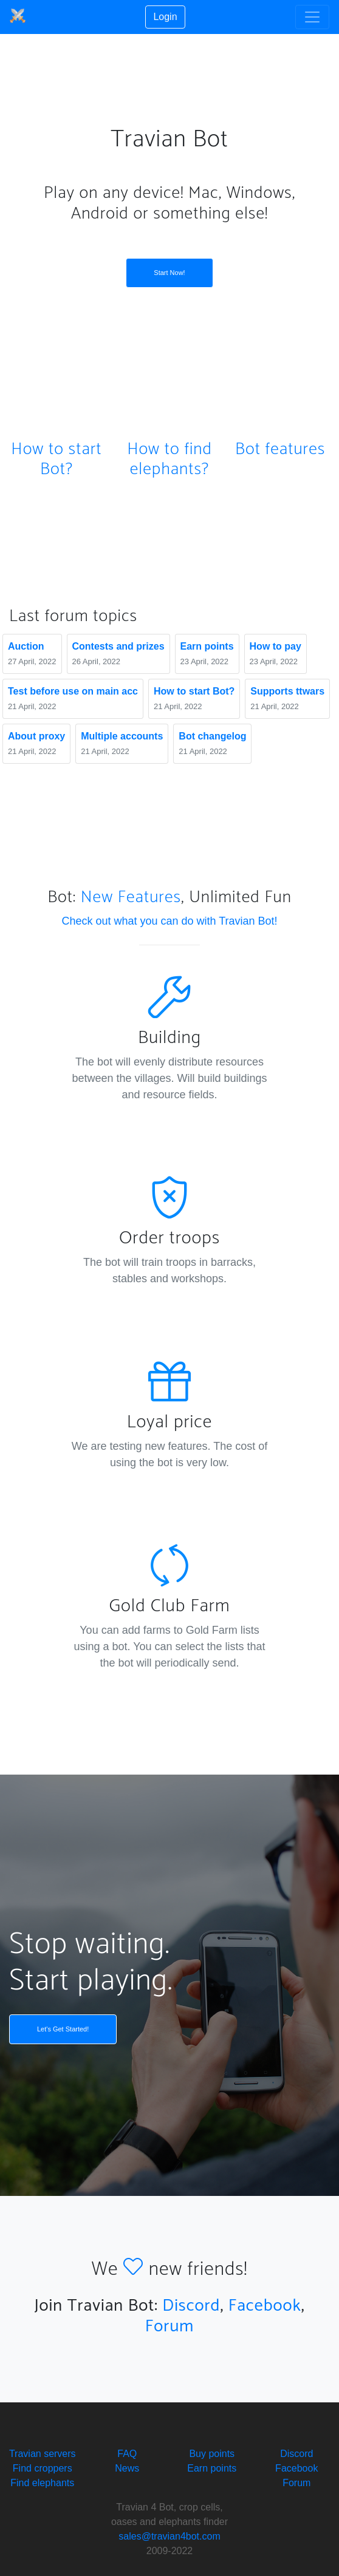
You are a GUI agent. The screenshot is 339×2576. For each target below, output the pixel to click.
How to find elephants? (169, 459)
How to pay (275, 646)
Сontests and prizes (118, 646)
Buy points (212, 2454)
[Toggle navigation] (312, 17)
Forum (169, 2326)
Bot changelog (212, 736)
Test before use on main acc (73, 691)
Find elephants (42, 2483)
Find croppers (42, 2468)
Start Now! (169, 272)
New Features (131, 897)
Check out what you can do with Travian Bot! (169, 921)
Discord (191, 2306)
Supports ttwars (287, 691)
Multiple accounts (122, 736)
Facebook (264, 2306)
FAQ (127, 2454)
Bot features (280, 449)
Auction (26, 646)
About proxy (36, 736)
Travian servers (42, 2454)
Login (165, 17)
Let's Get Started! (63, 2029)
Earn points (207, 646)
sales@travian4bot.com (169, 2536)
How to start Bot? (56, 459)
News (127, 2468)
